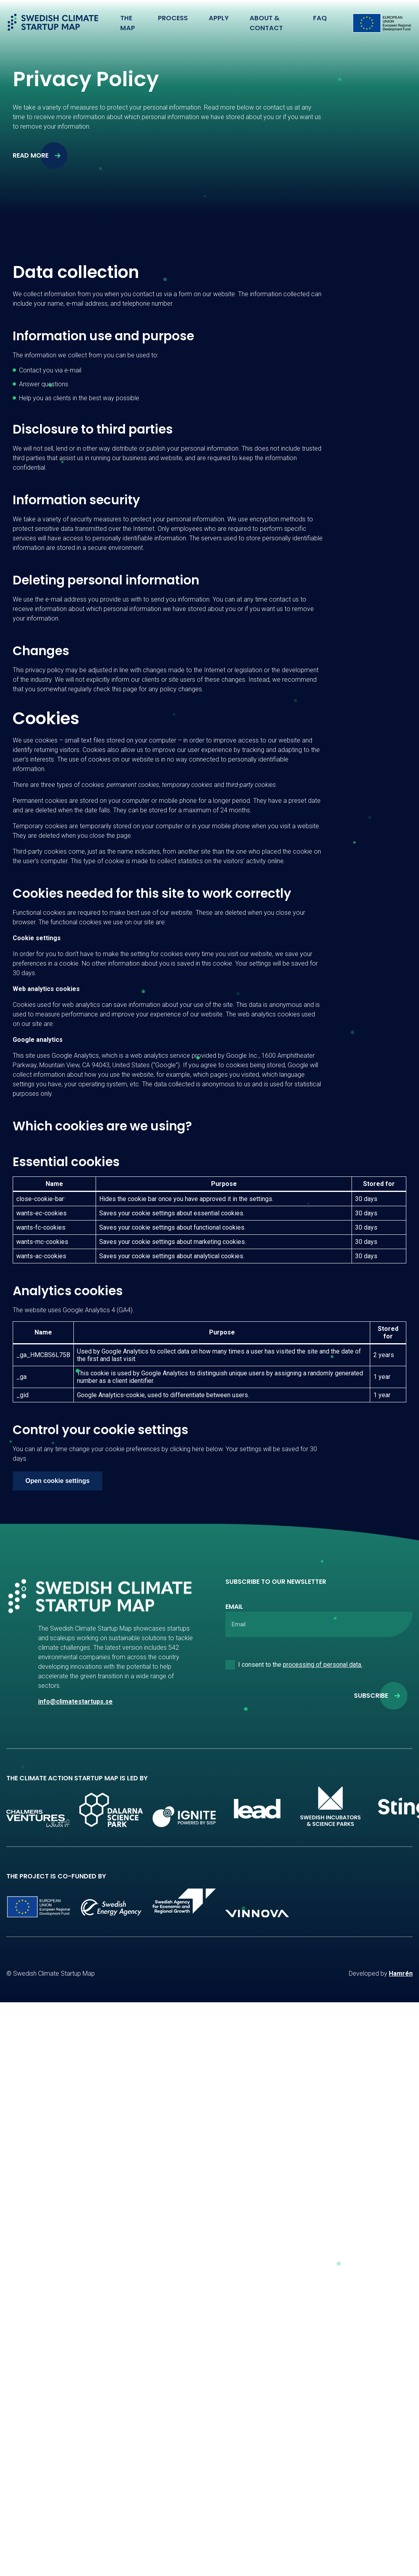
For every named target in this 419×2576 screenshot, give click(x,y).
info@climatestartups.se (75, 1701)
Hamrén (401, 1973)
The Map (127, 22)
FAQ (320, 17)
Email (234, 1606)
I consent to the (300, 1664)
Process (173, 17)
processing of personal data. (322, 1664)
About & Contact (264, 22)
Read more (30, 155)
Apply (218, 17)
